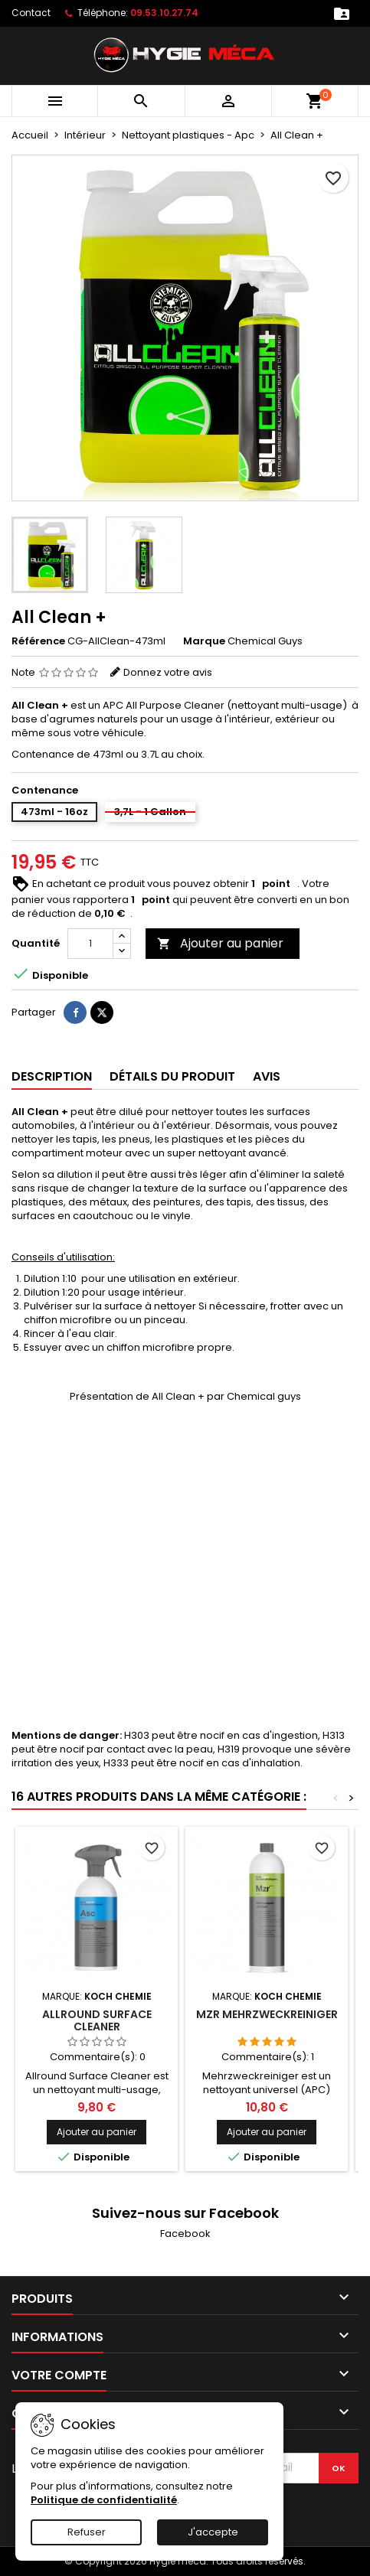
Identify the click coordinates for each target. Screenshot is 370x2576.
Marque (204, 641)
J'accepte (213, 2532)
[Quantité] (90, 943)
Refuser (86, 2532)
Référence (38, 641)
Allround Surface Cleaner (97, 2020)
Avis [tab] (266, 1076)
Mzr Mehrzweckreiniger (267, 2014)
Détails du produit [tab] (172, 1076)
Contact (31, 12)
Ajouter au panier (220, 943)
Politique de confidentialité (104, 2500)
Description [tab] (51, 1076)
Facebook (185, 2233)
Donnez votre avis (167, 672)
